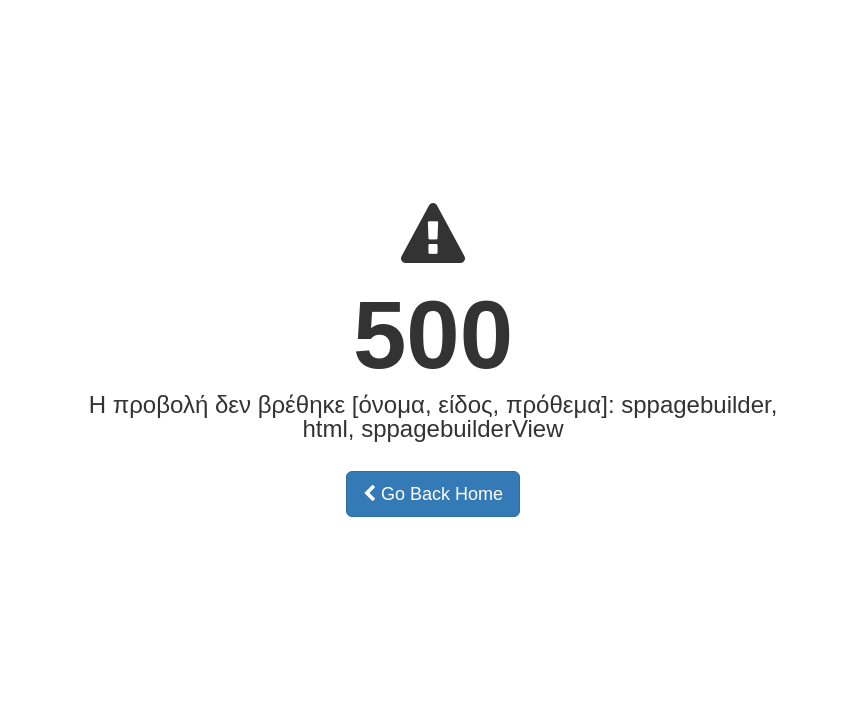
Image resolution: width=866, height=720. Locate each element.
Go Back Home (433, 494)
